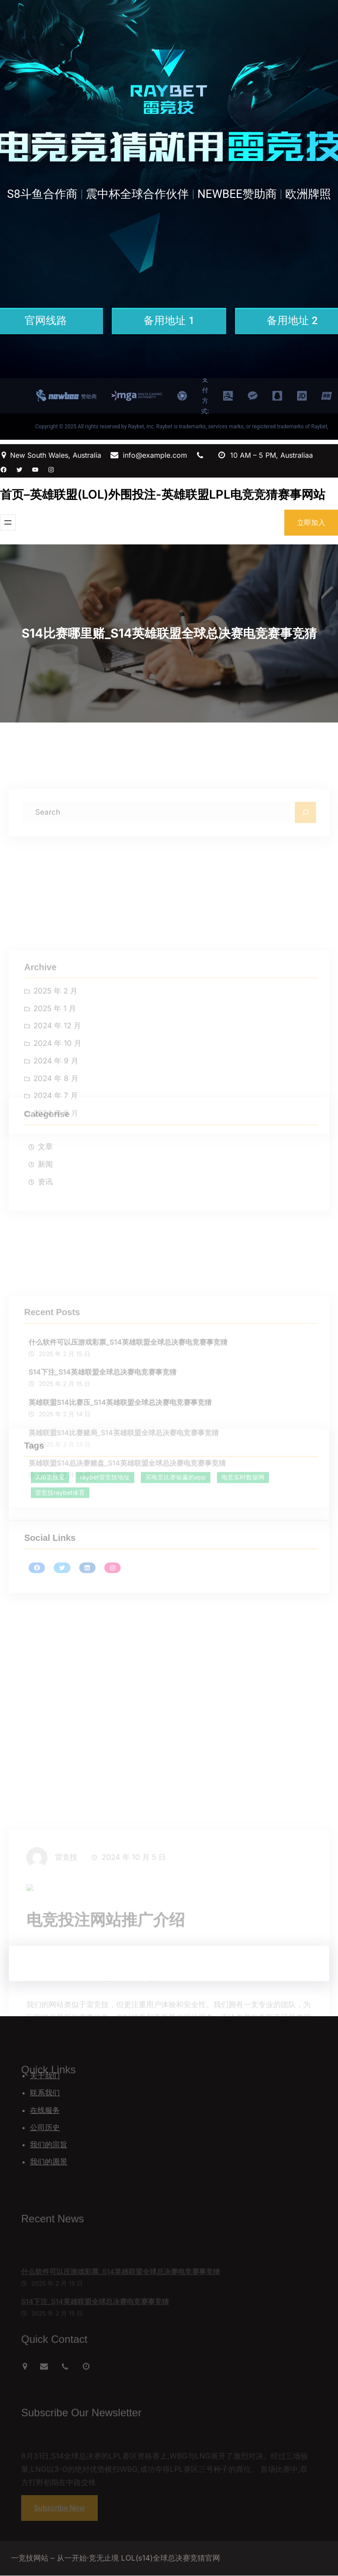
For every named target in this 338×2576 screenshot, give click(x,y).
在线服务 (45, 2110)
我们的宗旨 (48, 2144)
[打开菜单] (8, 522)
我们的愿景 (48, 2161)
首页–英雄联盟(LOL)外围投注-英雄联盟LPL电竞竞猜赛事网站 (162, 494)
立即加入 (311, 522)
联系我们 (45, 2093)
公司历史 (45, 2127)
